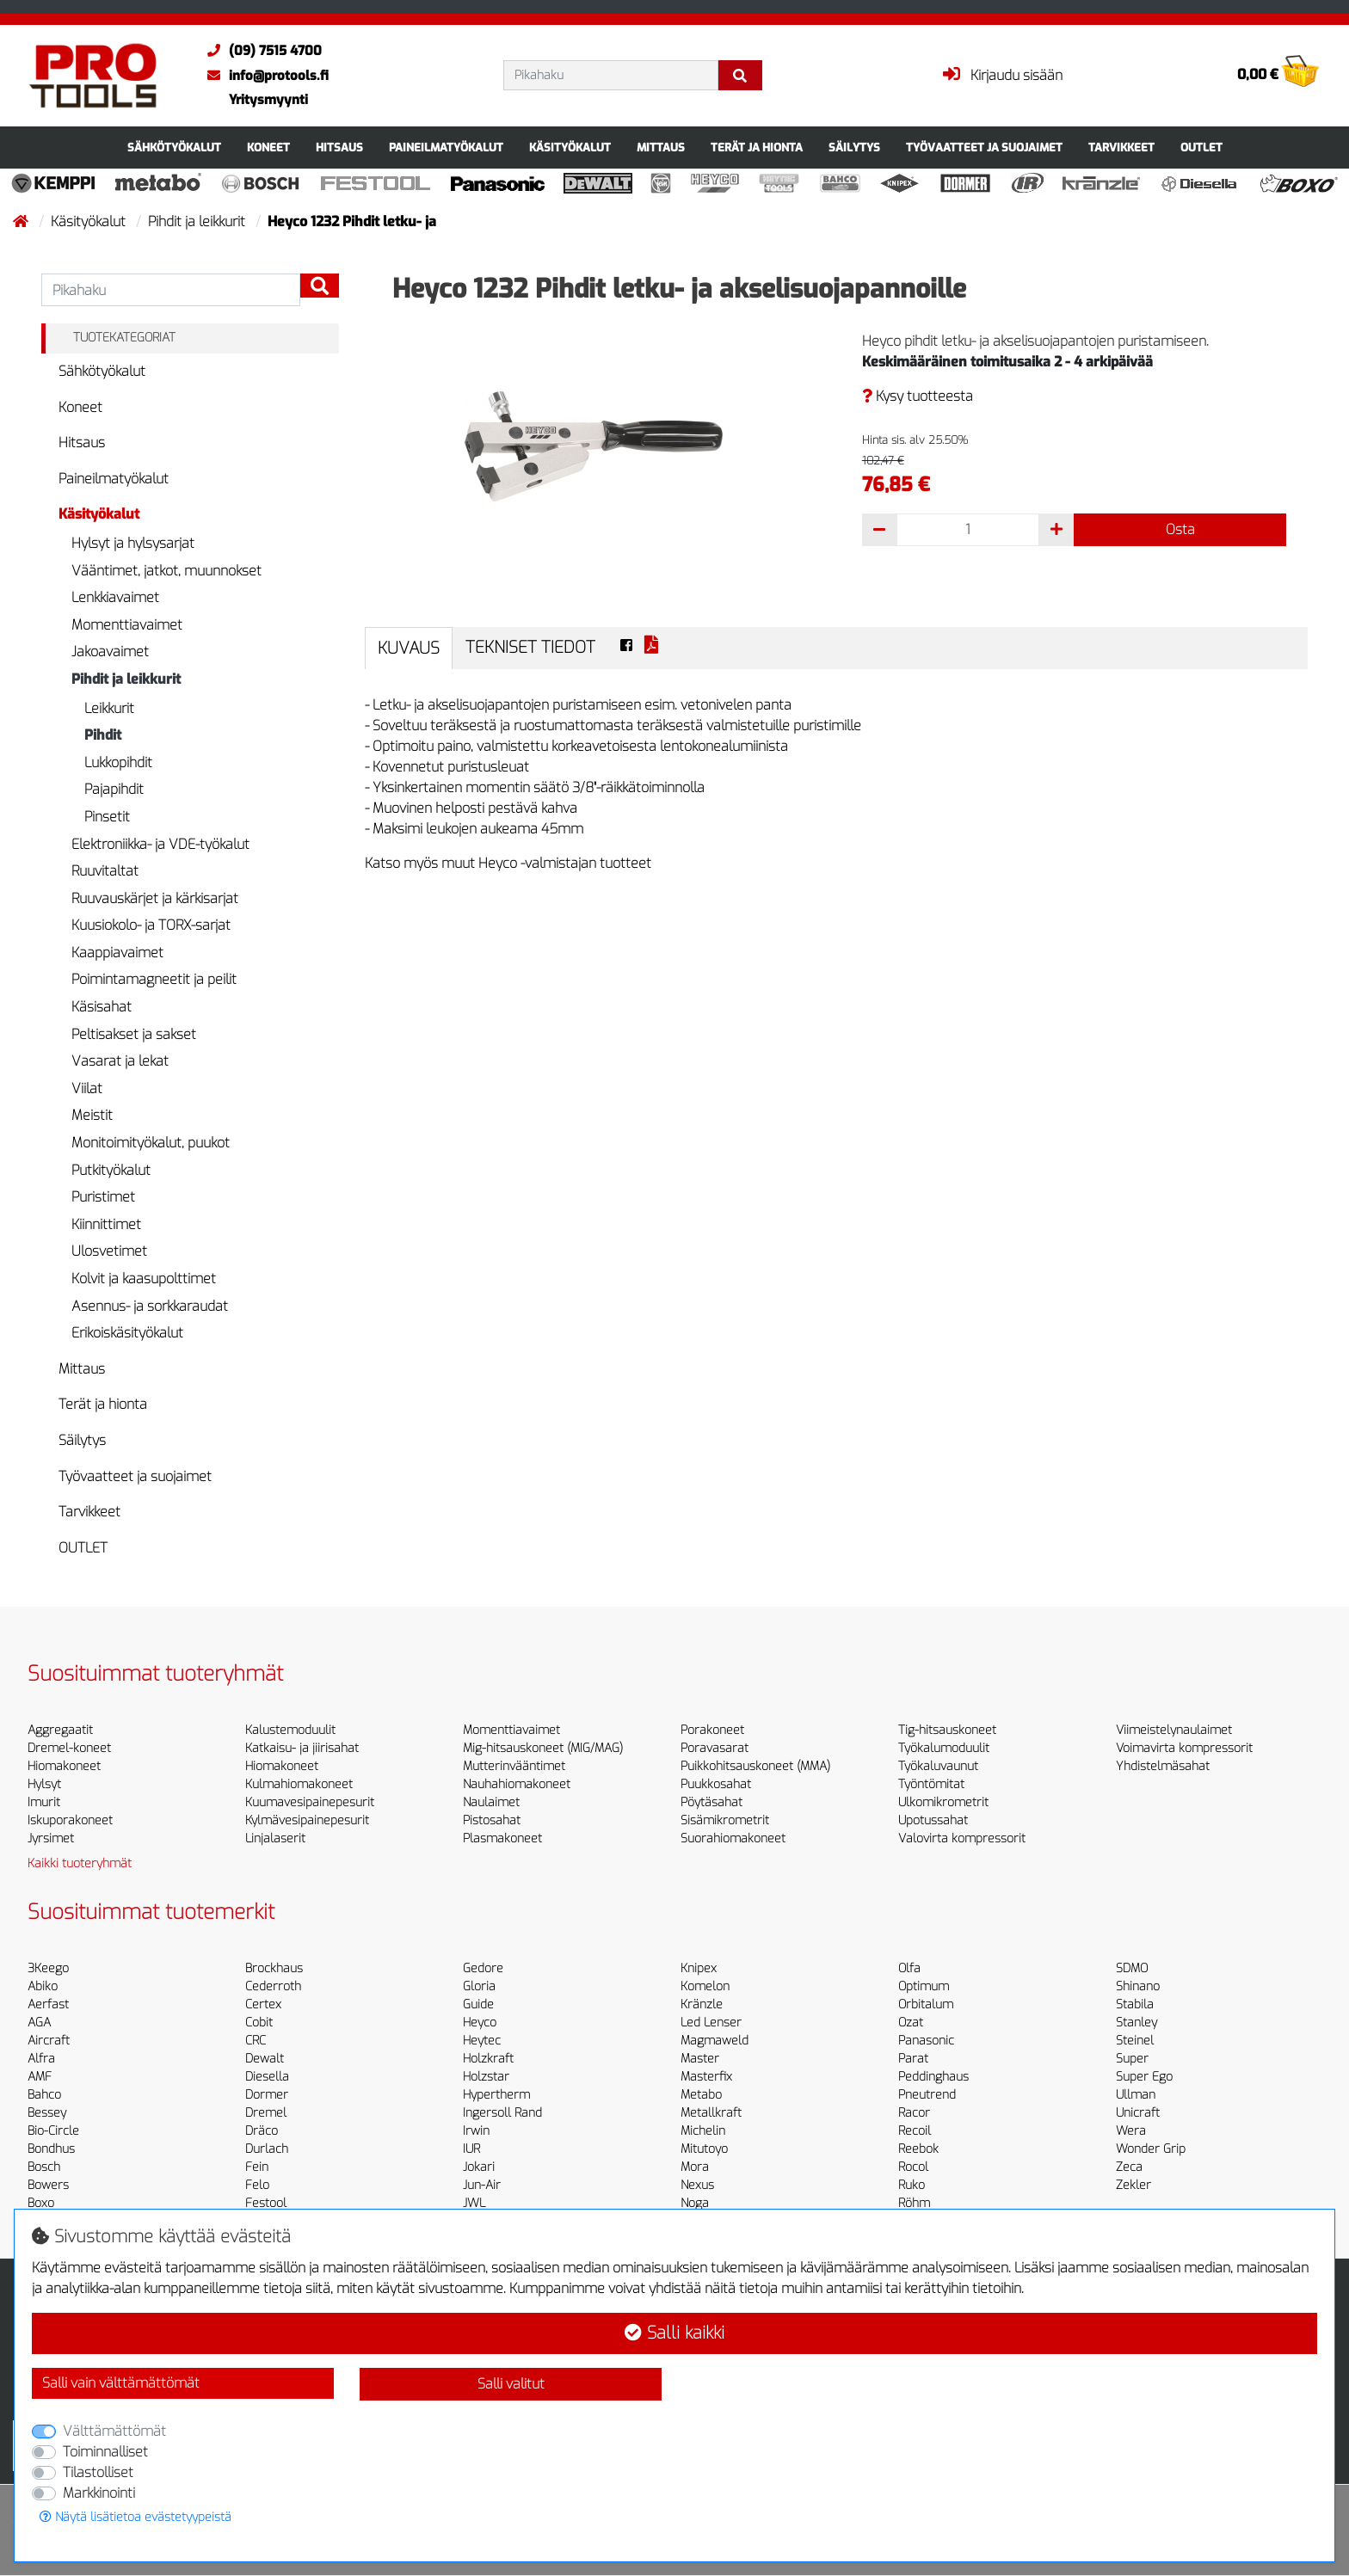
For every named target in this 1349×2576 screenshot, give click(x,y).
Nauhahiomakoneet (516, 1784)
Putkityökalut (111, 1170)
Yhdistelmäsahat (1163, 1766)
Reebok (918, 2149)
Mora (695, 2167)
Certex (263, 2004)
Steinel (1135, 2040)
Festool (265, 2203)
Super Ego (1144, 2077)
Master (700, 2058)
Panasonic (926, 2040)
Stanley (1136, 2022)
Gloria (479, 1986)
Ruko (911, 2185)
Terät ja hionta (757, 147)
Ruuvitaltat (105, 871)
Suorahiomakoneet (733, 1838)
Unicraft (1138, 2113)
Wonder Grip (1151, 2149)
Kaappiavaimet (117, 953)
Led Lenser (711, 2022)
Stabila (1135, 2004)
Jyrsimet (51, 1838)
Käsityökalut (570, 147)
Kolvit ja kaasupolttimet (143, 1279)
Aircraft (49, 2040)
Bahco (44, 2095)
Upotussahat (933, 1820)
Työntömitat (931, 1784)
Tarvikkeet (1121, 147)
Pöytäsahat (711, 1802)
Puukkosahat (716, 1784)
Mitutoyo (704, 2149)
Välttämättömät (114, 2431)
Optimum (923, 1986)
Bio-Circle (53, 2131)
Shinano (1138, 1986)
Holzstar (486, 2077)
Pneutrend (927, 2095)
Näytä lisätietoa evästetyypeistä (135, 2517)
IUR (471, 2149)
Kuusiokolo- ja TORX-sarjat (151, 925)
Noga (695, 2203)
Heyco (479, 2022)
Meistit (92, 1115)
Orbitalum (925, 2004)
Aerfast (48, 2004)
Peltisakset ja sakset (133, 1034)
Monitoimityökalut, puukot (150, 1143)
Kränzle (702, 2004)
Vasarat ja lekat (120, 1061)
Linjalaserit (275, 1838)
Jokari (479, 2167)
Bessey (47, 2113)
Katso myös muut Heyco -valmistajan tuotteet (508, 863)
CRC (255, 2040)
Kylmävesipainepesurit (307, 1820)
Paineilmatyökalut (446, 147)
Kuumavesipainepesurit (309, 1802)
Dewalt (264, 2058)
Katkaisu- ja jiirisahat (302, 1748)
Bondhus (51, 2149)
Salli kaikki (674, 2333)
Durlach (266, 2149)
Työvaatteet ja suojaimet (984, 147)
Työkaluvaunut (938, 1766)
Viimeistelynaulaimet (1174, 1730)
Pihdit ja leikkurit (198, 221)
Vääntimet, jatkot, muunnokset (166, 571)
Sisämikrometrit (725, 1820)
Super (1132, 2058)
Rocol (913, 2167)
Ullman (1135, 2095)
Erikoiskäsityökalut (127, 1333)
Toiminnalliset (105, 2452)
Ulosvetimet (109, 1251)
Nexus (697, 2185)
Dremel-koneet (69, 1748)
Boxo (41, 2203)
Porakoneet (712, 1730)
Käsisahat (101, 1007)
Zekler (1133, 2185)
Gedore (483, 1968)
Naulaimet (491, 1802)
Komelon (705, 1986)
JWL (474, 2203)
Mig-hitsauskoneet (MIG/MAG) (543, 1748)
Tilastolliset (98, 2472)
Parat (913, 2058)
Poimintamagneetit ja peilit (154, 979)
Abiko (43, 1986)
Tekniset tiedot (530, 647)
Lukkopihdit (118, 762)
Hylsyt (44, 1784)
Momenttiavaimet (126, 625)
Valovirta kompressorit (962, 1838)
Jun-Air (482, 2185)
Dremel (265, 2113)
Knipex (699, 1968)
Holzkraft (488, 2058)
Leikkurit (109, 708)
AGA (39, 2022)
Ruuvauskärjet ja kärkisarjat (154, 898)
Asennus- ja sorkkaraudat (149, 1306)
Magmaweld (714, 2040)
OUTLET (1201, 147)
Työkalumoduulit (943, 1748)
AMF (40, 2077)
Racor (914, 2113)
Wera (1131, 2131)
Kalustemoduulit (290, 1730)
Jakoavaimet (110, 651)
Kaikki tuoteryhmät (80, 1863)
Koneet (268, 147)
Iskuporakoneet (70, 1820)
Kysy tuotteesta (917, 396)
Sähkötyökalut (174, 147)
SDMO (1132, 1968)
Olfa (909, 1968)
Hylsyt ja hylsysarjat (132, 543)
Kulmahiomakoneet (299, 1784)
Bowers (48, 2185)
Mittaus (661, 147)
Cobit (259, 2022)
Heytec (482, 2040)
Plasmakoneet (502, 1838)
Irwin (476, 2131)
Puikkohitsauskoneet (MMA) (755, 1766)
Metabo (701, 2095)
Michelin (703, 2131)
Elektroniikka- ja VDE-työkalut (160, 844)
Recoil (914, 2131)
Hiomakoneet (64, 1766)
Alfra (41, 2058)
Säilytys (854, 147)
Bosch (44, 2167)
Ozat (910, 2022)
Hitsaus (339, 147)
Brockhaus (274, 1968)
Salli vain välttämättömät (121, 2383)
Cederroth (273, 1986)
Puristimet (103, 1197)
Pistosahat (492, 1820)
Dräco (261, 2131)
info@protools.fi (264, 75)
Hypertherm (496, 2095)
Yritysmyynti (268, 99)
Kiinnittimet (106, 1224)
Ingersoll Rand (502, 2113)
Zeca (1129, 2167)
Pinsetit (107, 817)
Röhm (914, 2203)
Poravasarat (714, 1748)
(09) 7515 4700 (260, 50)
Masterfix (706, 2077)
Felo (257, 2185)
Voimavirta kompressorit (1184, 1748)
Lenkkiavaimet (115, 597)
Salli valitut (511, 2384)
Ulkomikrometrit (943, 1802)
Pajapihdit (114, 789)
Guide (478, 2004)
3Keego (48, 1968)
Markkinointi (99, 2493)
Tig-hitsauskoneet (947, 1730)
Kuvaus (409, 648)
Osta (1180, 529)
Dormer (266, 2095)
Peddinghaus (933, 2077)
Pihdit (102, 735)
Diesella (267, 2077)
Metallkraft (711, 2113)
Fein (256, 2167)
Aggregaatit (60, 1730)
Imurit (44, 1802)
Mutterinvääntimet (514, 1766)
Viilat (86, 1088)
